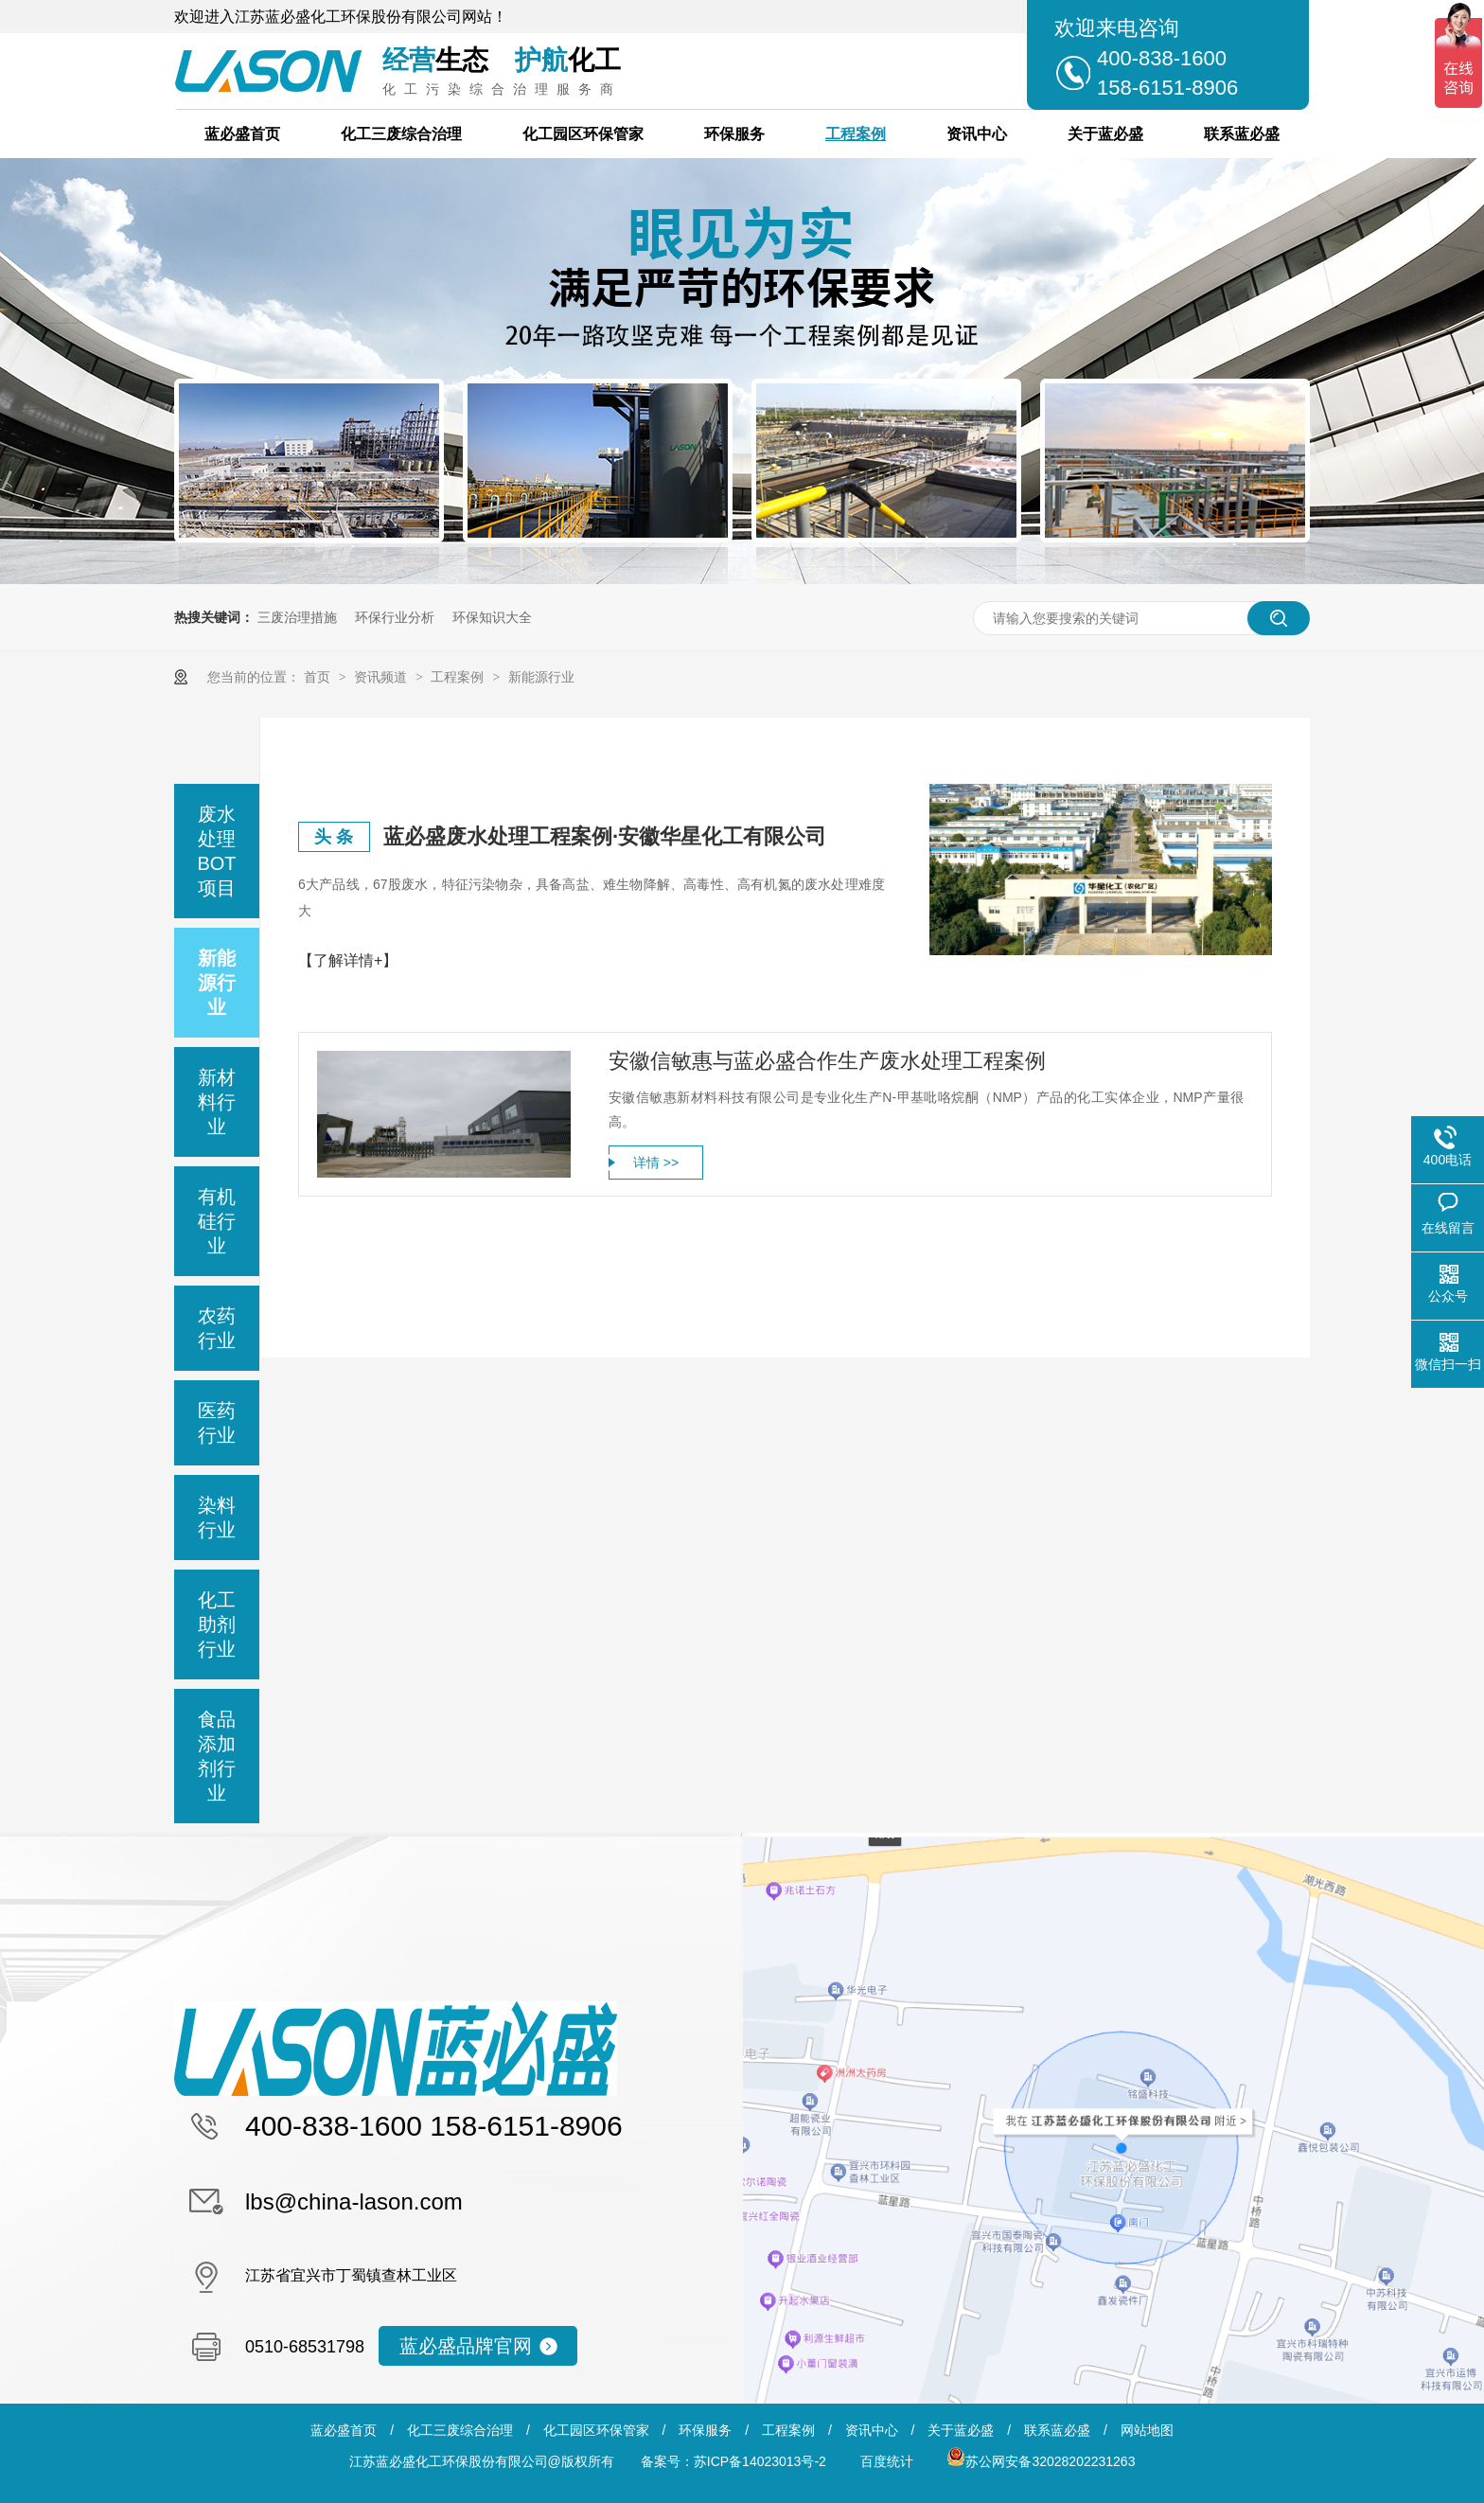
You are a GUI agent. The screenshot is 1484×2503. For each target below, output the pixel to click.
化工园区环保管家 (583, 134)
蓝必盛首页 (242, 134)
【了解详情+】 (348, 960)
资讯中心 (976, 134)
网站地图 (1147, 2430)
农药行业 (217, 1328)
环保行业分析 (394, 617)
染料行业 (217, 1517)
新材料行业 (217, 1102)
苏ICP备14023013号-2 (760, 2461)
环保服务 (734, 134)
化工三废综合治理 (401, 134)
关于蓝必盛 (1105, 134)
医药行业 (217, 1423)
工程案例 (855, 134)
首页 (319, 676)
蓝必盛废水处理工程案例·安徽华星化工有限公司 (604, 836)
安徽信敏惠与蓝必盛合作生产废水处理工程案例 (827, 1061)
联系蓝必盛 (1242, 134)
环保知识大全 (492, 617)
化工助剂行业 (217, 1624)
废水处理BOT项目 (216, 851)
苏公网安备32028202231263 (1040, 2461)
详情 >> (656, 1162)
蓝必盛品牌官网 (465, 2345)
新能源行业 (541, 676)
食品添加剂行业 (217, 1756)
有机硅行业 (217, 1221)
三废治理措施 (297, 617)
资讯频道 (382, 676)
